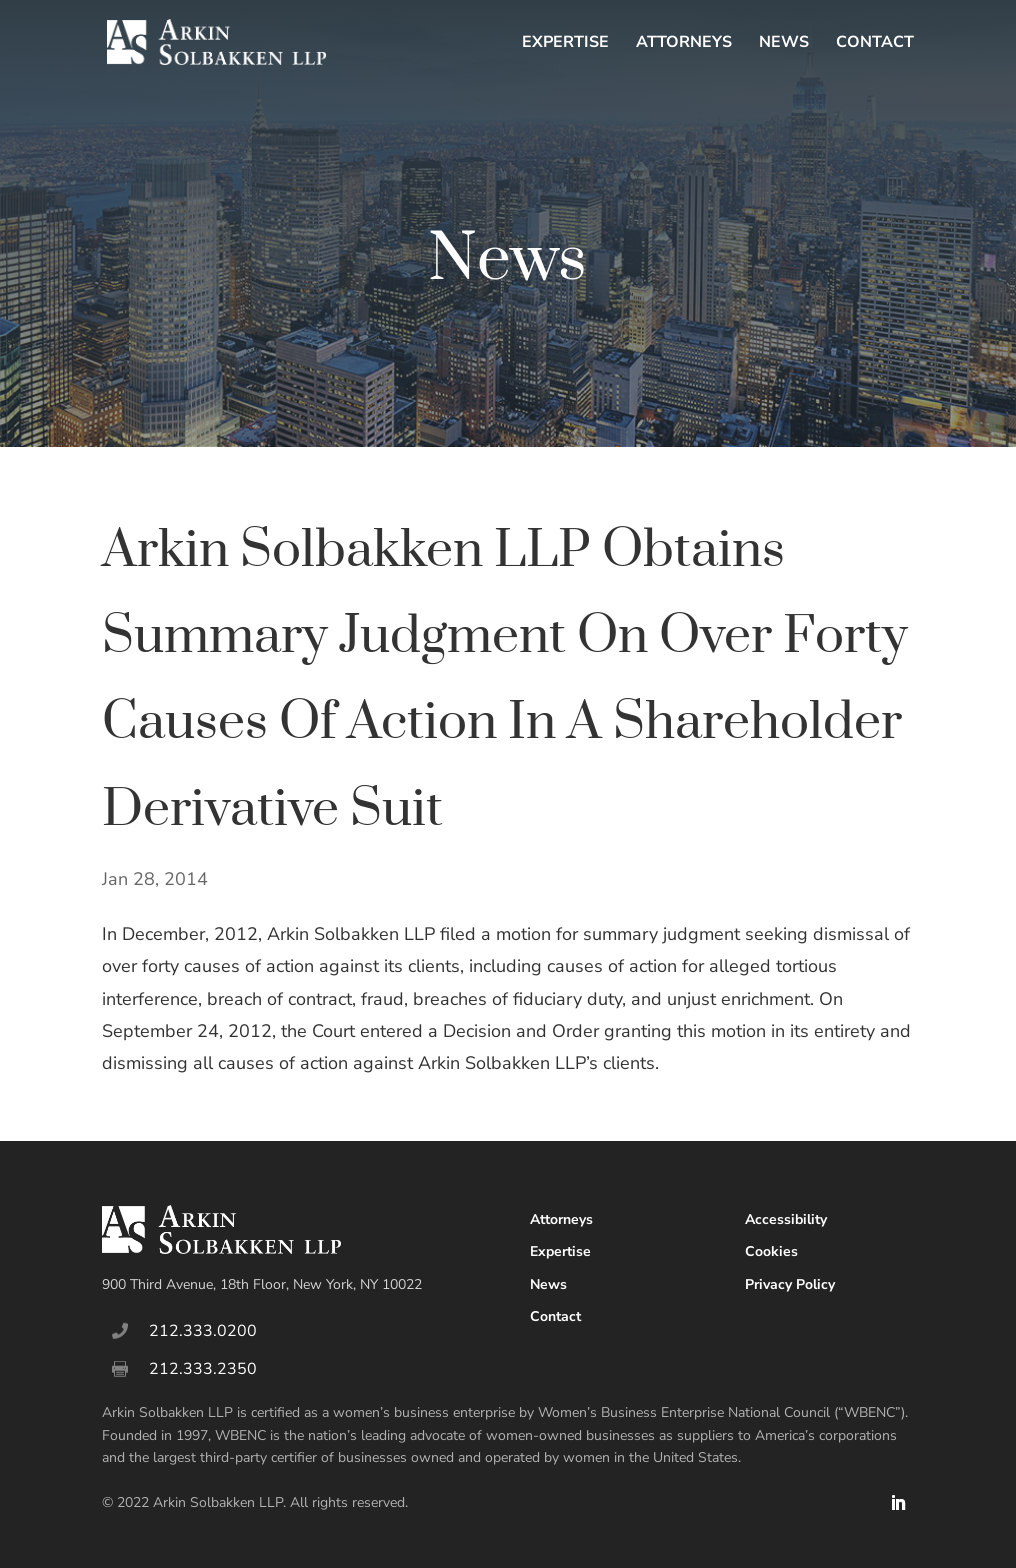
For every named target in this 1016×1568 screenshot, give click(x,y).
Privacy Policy (790, 1284)
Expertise (565, 44)
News (784, 44)
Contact (875, 44)
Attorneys (684, 44)
